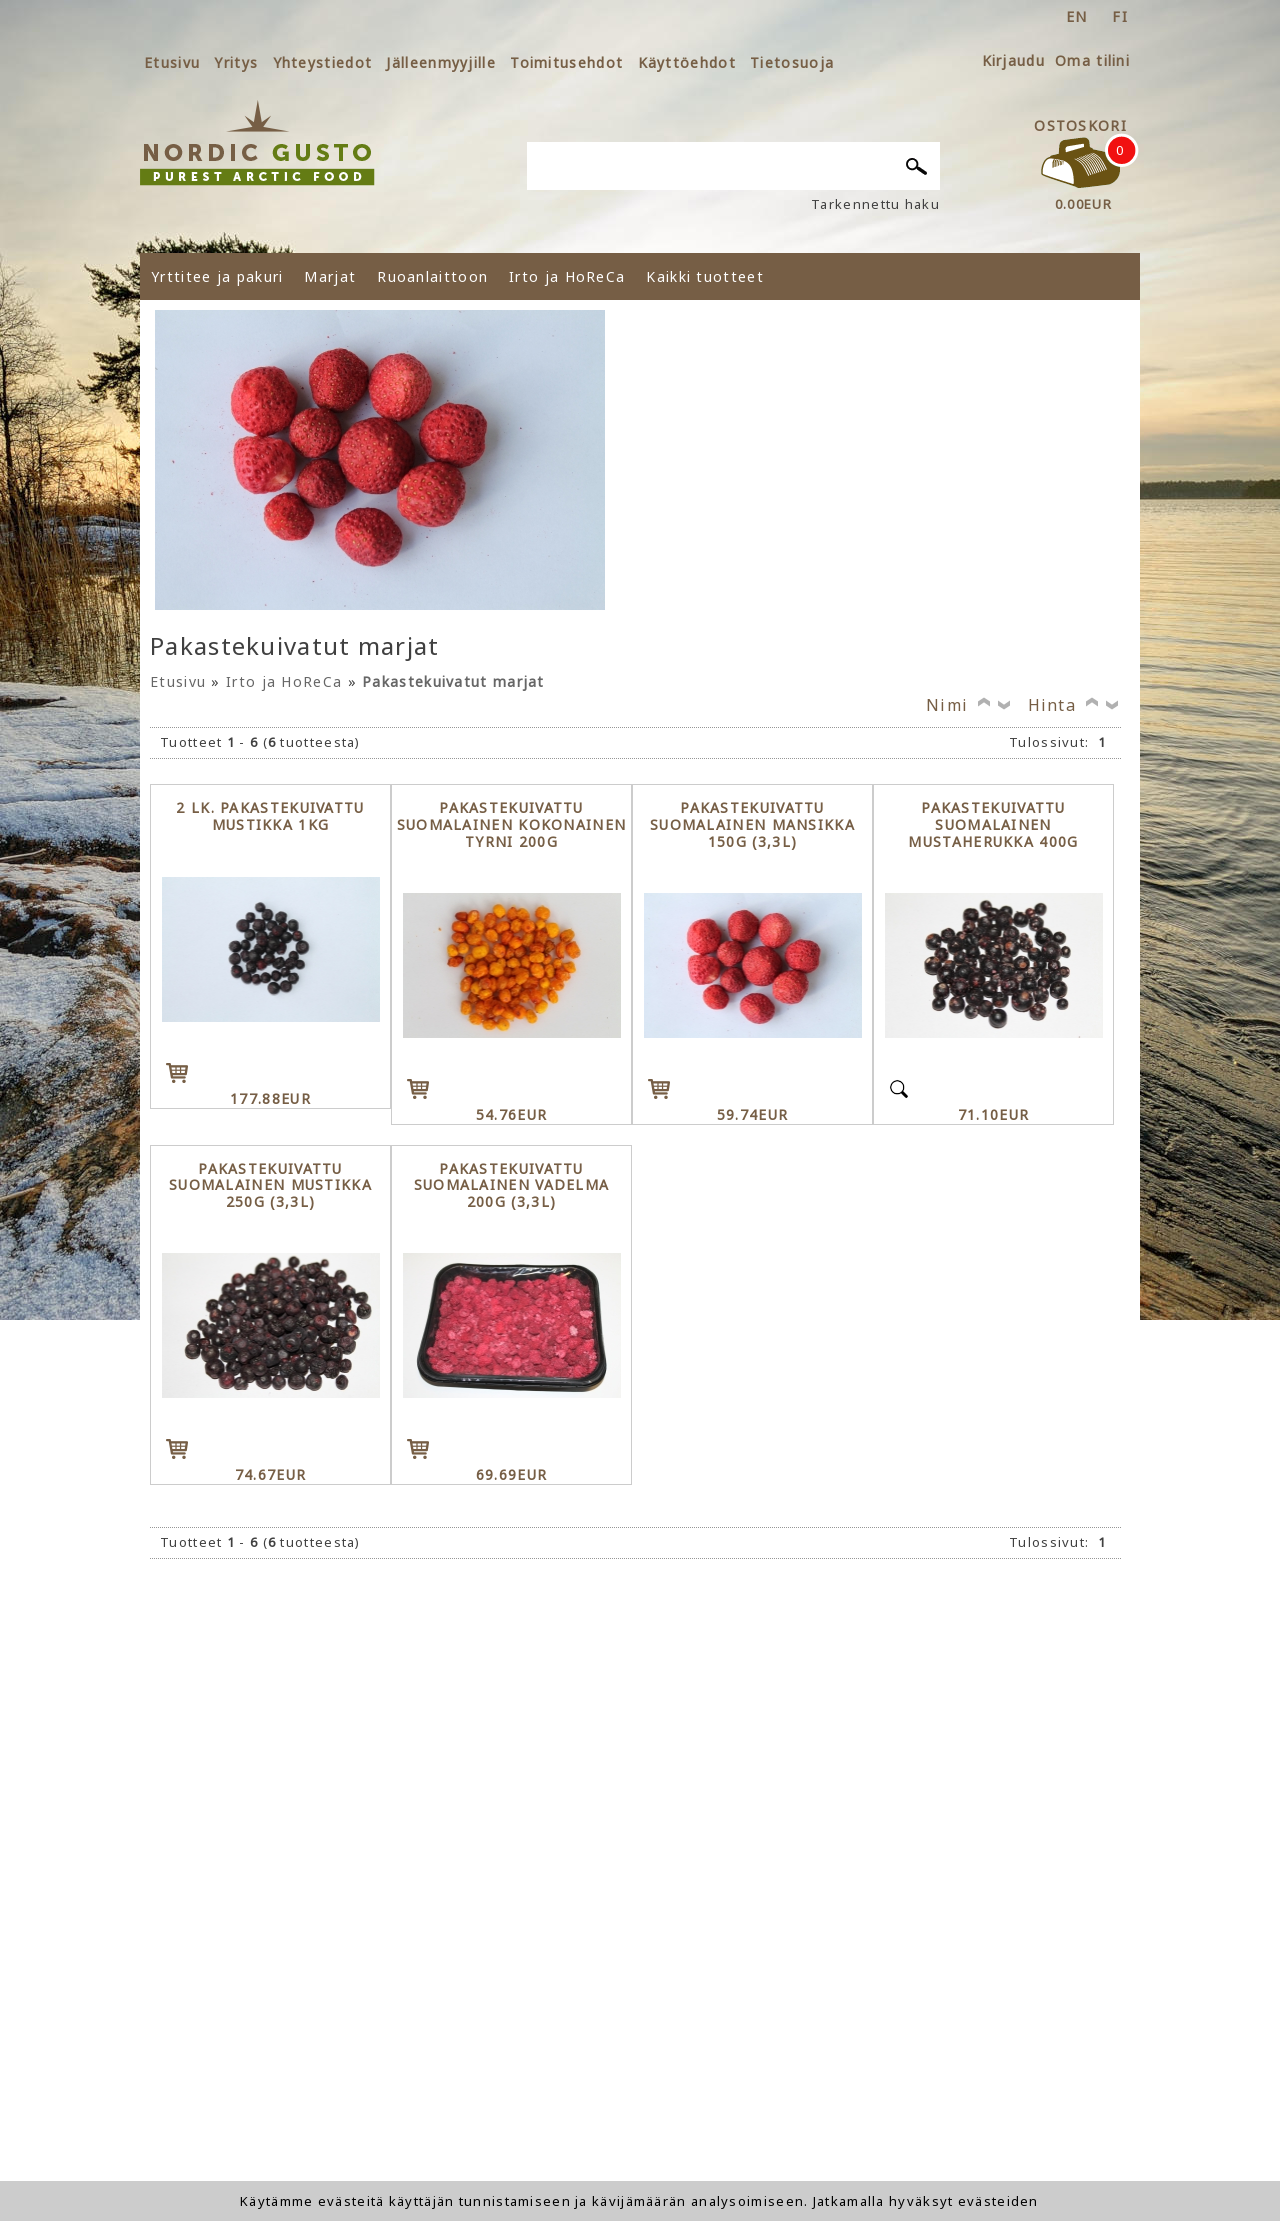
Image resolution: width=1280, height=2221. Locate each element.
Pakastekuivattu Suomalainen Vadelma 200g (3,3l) (512, 1186)
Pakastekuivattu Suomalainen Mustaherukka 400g (993, 825)
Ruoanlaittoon (432, 276)
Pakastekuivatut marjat (453, 681)
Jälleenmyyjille (441, 62)
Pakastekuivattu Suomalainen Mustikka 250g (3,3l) (270, 1186)
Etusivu (172, 62)
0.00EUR (1083, 204)
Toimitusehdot (566, 62)
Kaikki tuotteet (705, 276)
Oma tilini (1092, 60)
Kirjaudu (1013, 60)
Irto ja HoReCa (567, 276)
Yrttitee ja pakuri (217, 276)
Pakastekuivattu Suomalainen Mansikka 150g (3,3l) (752, 825)
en (1077, 16)
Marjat (330, 276)
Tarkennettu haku (875, 204)
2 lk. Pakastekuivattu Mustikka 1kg (270, 817)
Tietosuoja (792, 62)
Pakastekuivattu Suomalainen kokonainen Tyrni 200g (512, 825)
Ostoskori (1080, 125)
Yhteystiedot (323, 62)
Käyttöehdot (687, 62)
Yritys (236, 62)
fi (1120, 16)
